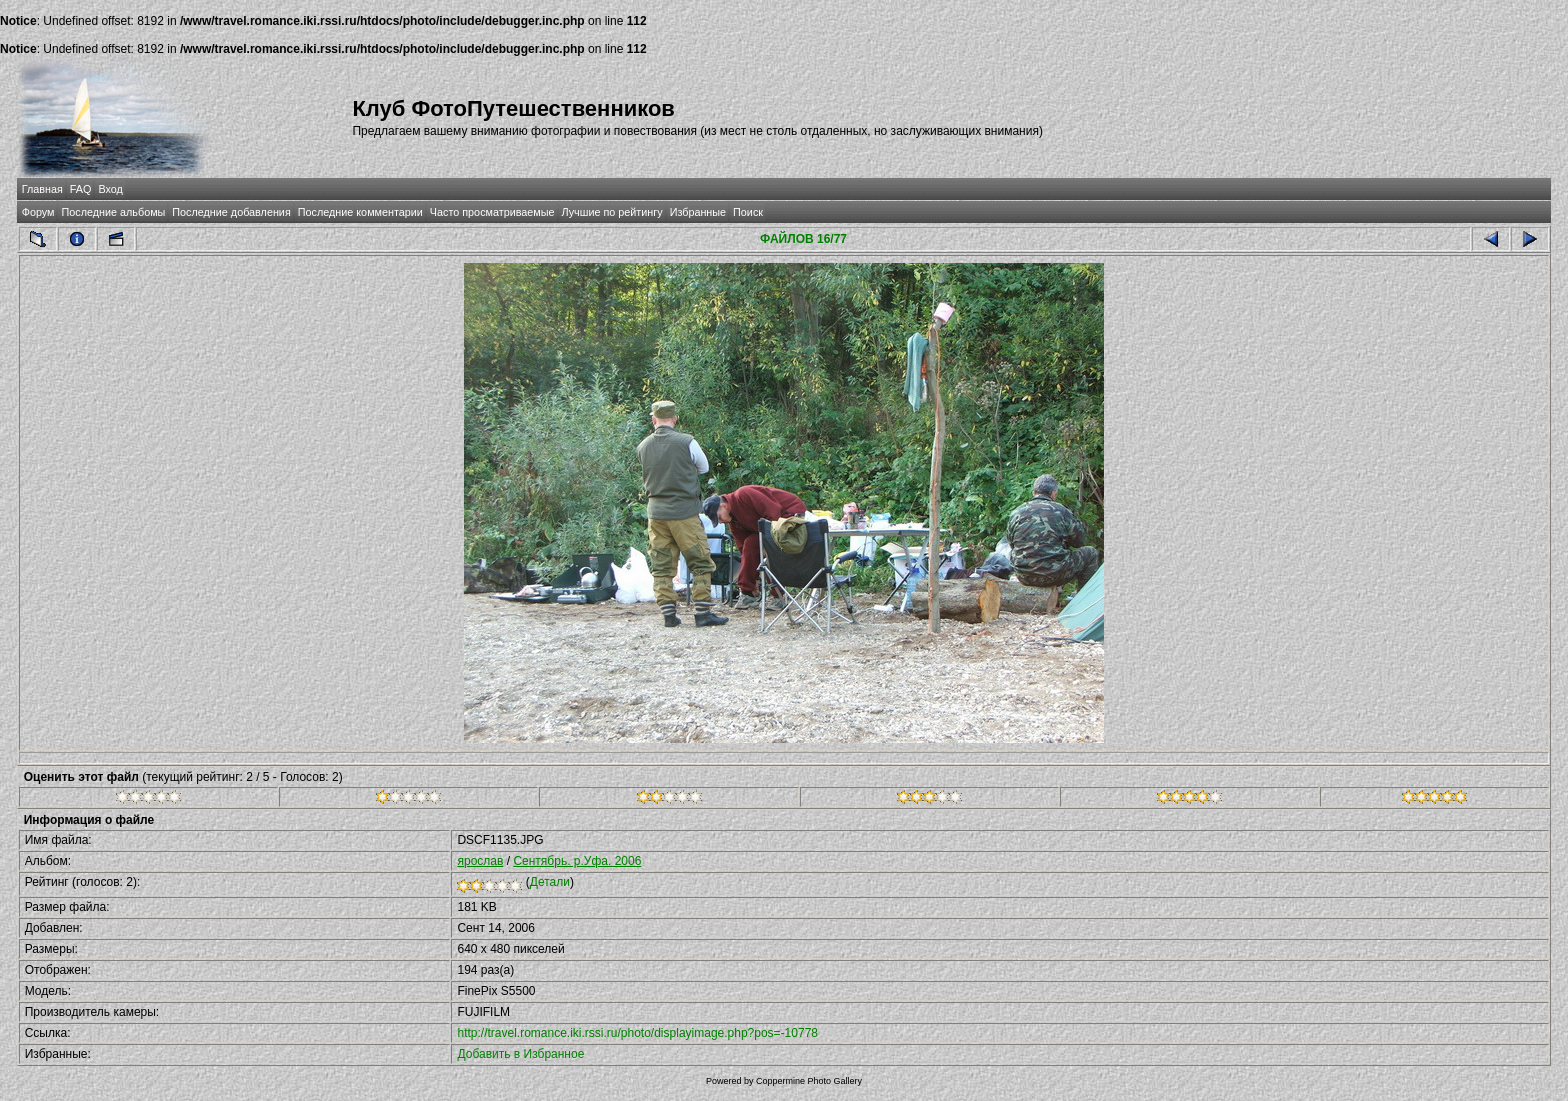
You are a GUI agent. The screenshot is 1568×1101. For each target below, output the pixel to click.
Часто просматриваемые (492, 212)
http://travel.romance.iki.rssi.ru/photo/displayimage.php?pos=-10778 (637, 1033)
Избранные (698, 212)
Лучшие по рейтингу (612, 212)
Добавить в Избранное (520, 1054)
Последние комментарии (360, 212)
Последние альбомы (113, 212)
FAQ (81, 189)
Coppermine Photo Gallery (809, 1081)
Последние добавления (231, 212)
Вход (110, 189)
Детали (550, 882)
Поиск (748, 212)
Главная (42, 189)
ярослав (480, 861)
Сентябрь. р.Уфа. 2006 (577, 861)
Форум (38, 212)
